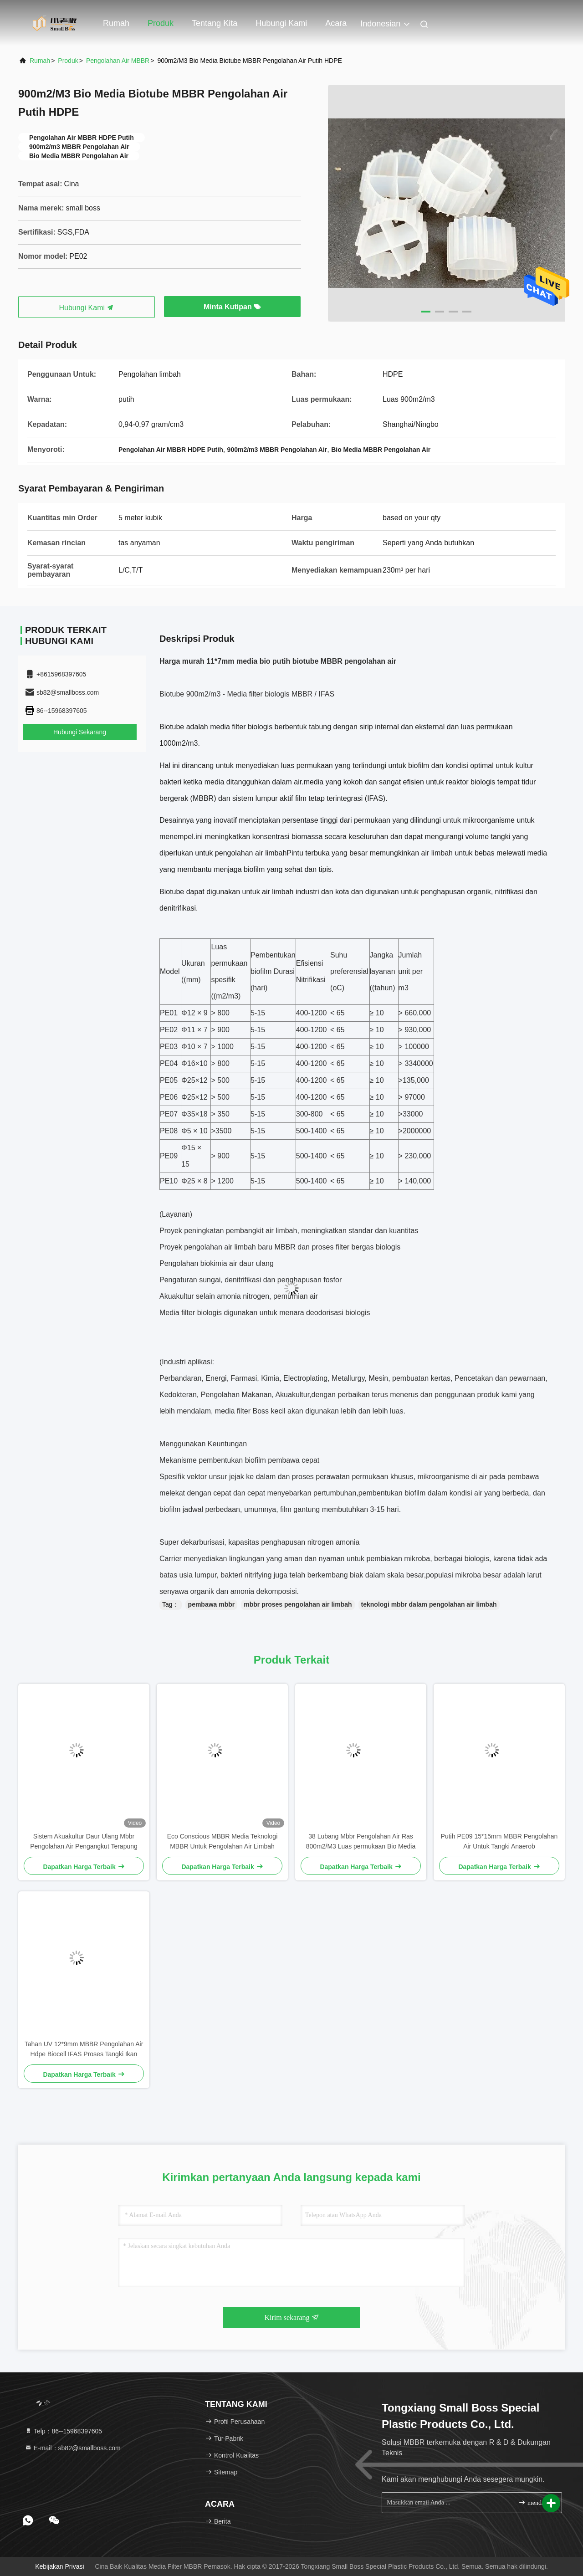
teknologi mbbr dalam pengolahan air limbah (429, 1604)
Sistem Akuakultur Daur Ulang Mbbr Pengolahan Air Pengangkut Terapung (84, 1841)
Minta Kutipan (232, 307)
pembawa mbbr (211, 1604)
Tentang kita (214, 23)
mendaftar (535, 2502)
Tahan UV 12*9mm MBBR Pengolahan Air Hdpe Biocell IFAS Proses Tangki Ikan (84, 2049)
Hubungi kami (281, 23)
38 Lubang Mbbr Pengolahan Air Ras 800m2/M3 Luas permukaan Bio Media (360, 1841)
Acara (336, 23)
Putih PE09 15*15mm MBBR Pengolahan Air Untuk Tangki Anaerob (499, 1841)
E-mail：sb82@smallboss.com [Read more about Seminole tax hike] (73, 2448)
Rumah (116, 23)
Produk (161, 23)
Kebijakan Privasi (59, 2566)
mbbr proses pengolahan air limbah (298, 1604)
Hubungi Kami (86, 308)
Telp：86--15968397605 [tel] (63, 2431)
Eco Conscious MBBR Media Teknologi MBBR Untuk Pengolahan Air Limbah (222, 1841)
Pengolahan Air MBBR (117, 60)
